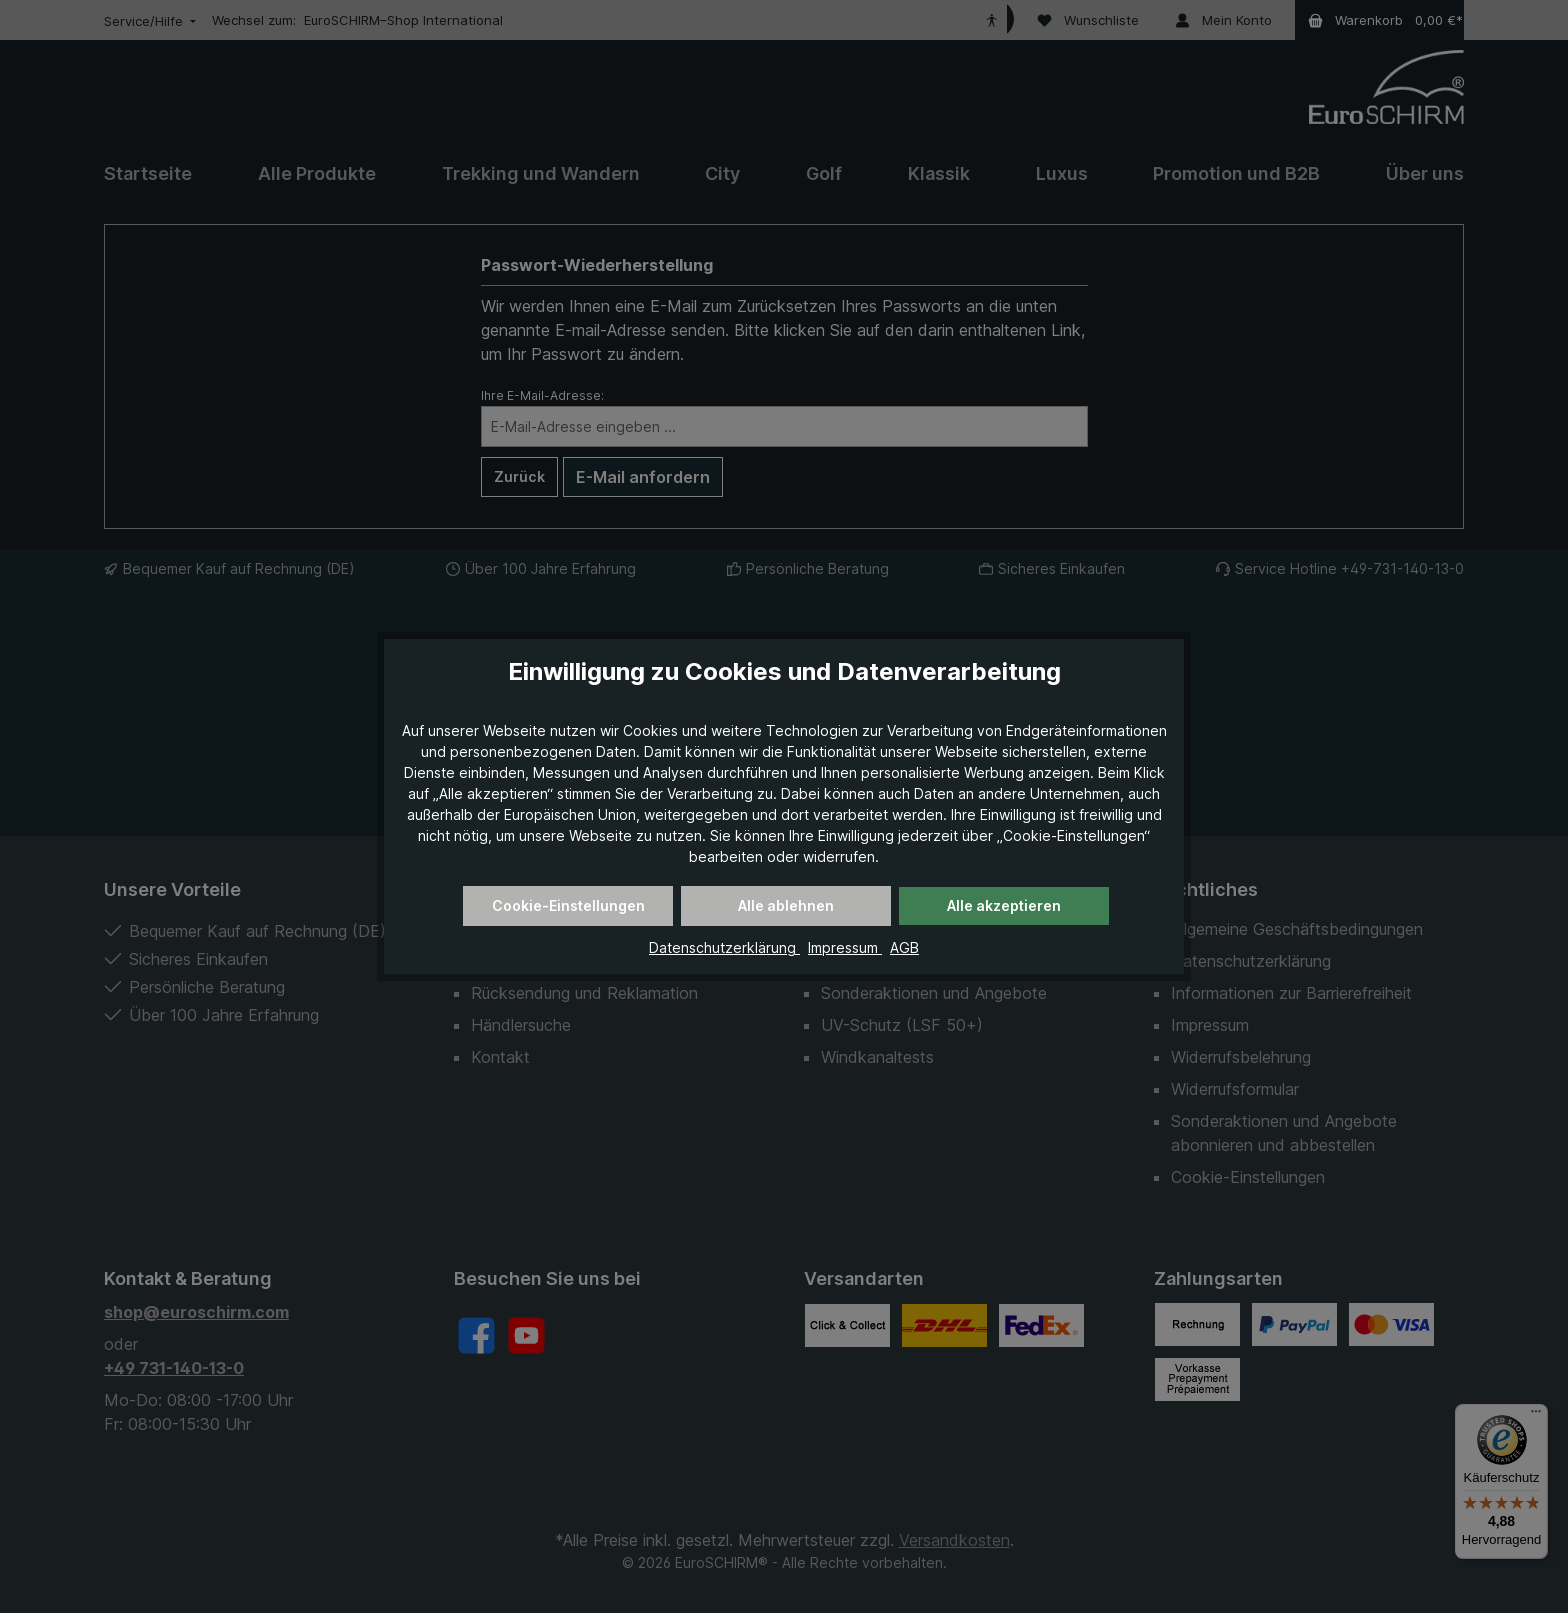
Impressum (845, 947)
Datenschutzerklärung (724, 947)
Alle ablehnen (786, 905)
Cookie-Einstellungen (568, 905)
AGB (904, 947)
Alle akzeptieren (1004, 905)
